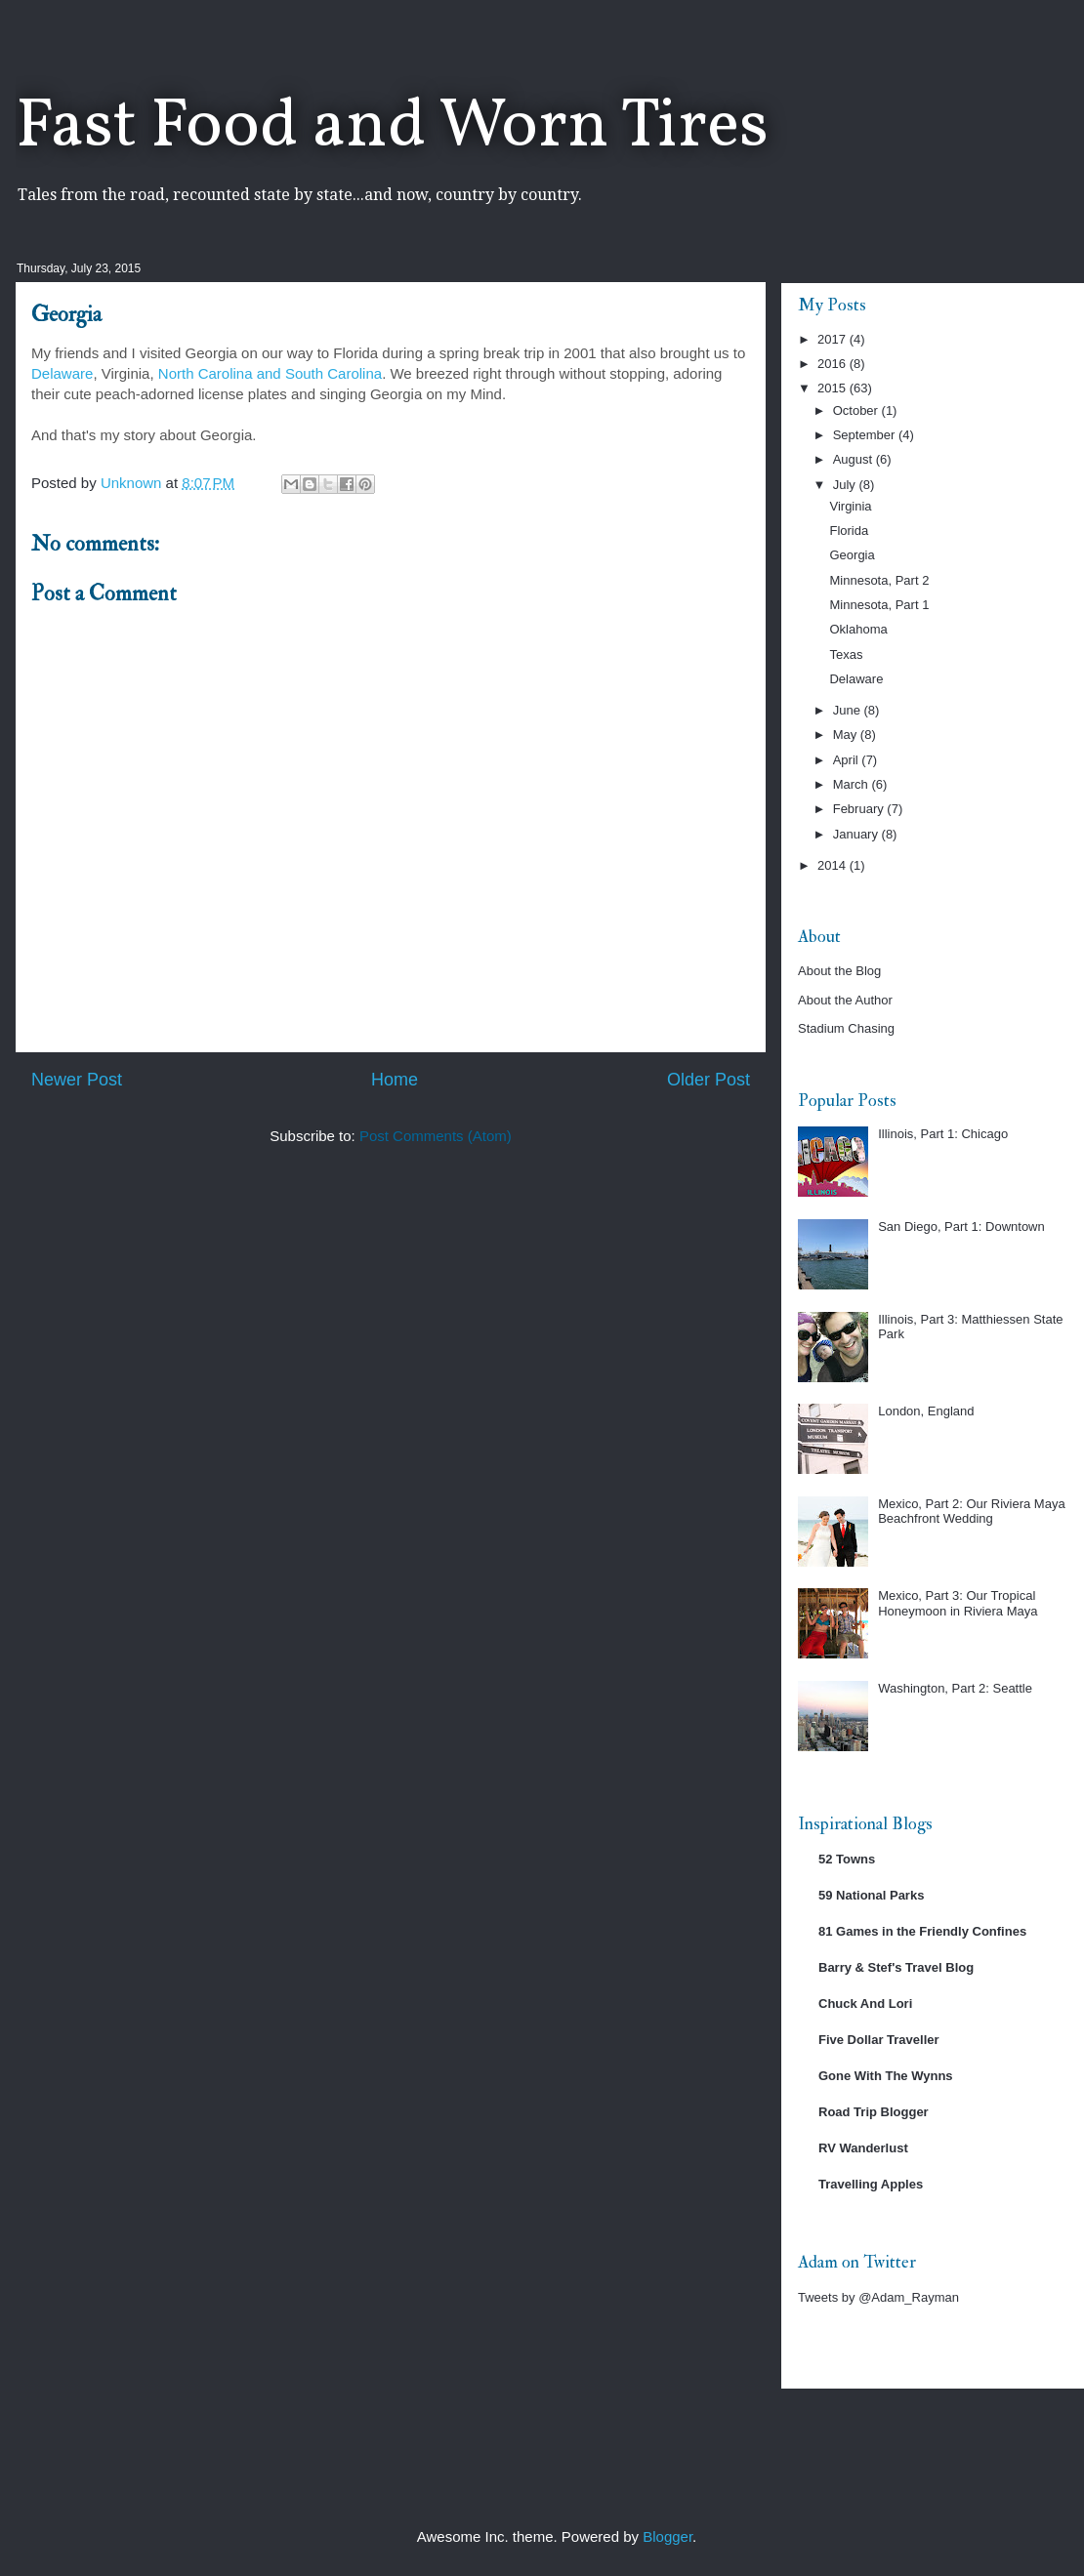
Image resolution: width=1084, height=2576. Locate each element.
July (846, 484)
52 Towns (846, 1859)
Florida (848, 530)
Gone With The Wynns (885, 2075)
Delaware (62, 373)
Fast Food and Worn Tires (392, 128)
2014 (833, 865)
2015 (833, 388)
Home (394, 1079)
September (865, 435)
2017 (833, 339)
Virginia (850, 506)
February (860, 808)
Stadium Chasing (846, 1028)
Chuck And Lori (865, 2003)
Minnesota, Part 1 (879, 604)
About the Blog (839, 970)
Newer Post (76, 1079)
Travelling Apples (870, 2184)
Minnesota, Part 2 (879, 580)
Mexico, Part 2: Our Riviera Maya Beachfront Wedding (971, 1511)
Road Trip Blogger (873, 2112)
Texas (845, 654)
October (857, 410)
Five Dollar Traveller (878, 2039)
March (852, 784)
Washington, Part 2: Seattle (955, 1688)
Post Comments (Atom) (435, 1135)
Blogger (667, 2536)
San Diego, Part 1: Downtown (961, 1226)
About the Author (845, 1000)
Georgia (851, 555)
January (857, 834)
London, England (926, 1411)
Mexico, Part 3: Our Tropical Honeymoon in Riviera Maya (957, 1603)
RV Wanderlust (863, 2148)
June (848, 710)
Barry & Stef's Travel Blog (896, 1967)
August (854, 459)
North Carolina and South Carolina (270, 373)
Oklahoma (858, 629)
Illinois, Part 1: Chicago (943, 1133)
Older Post (708, 1079)
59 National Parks (871, 1895)
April (847, 760)
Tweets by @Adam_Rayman (878, 2297)
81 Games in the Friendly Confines (922, 1931)
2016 (833, 363)
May (846, 734)
